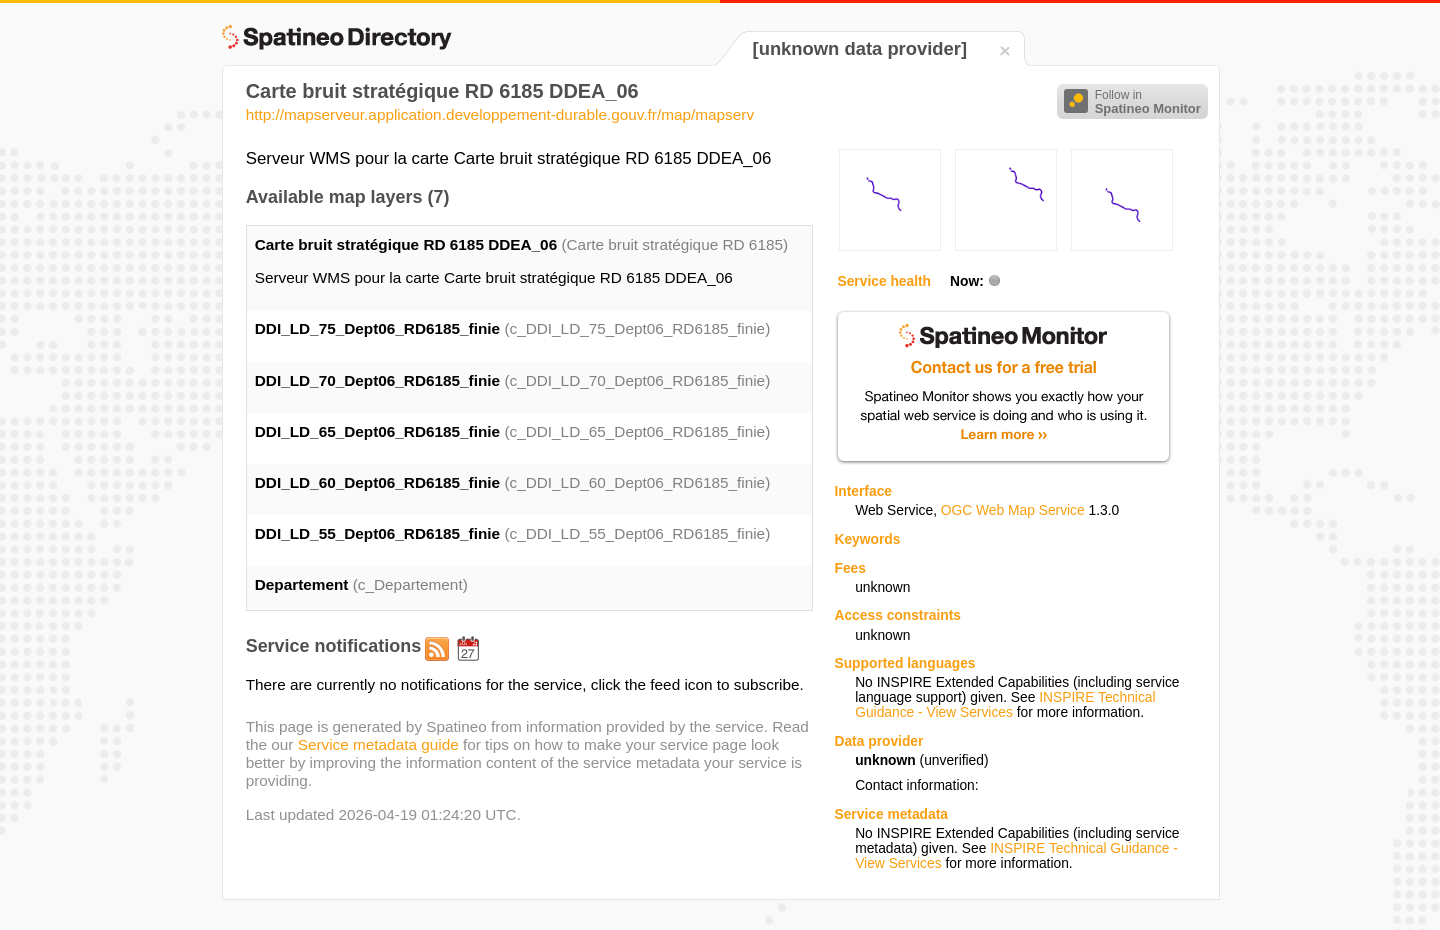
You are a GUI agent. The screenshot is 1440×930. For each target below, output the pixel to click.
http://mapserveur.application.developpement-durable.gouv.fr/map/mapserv (500, 114)
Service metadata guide (378, 744)
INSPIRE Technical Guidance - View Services (1005, 705)
